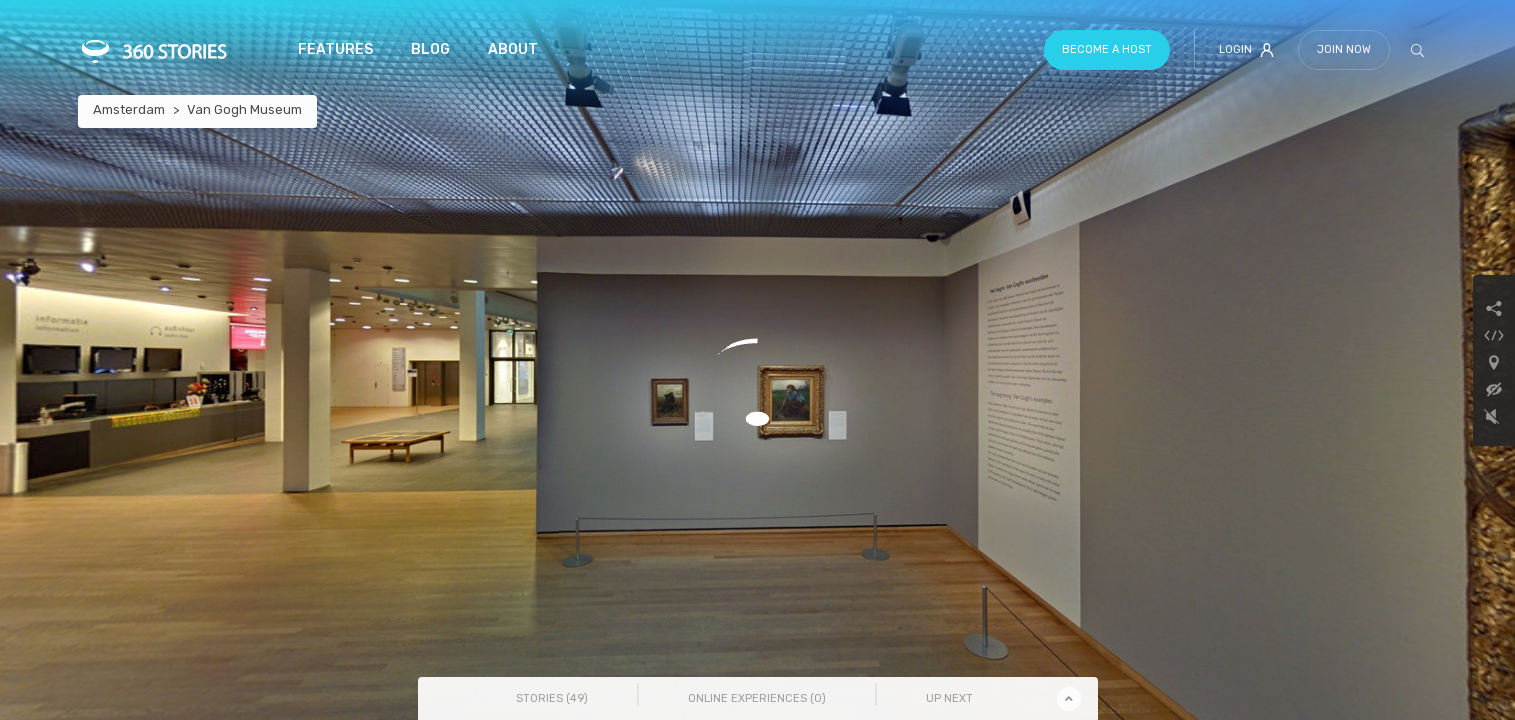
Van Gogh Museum (244, 109)
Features (335, 49)
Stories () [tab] (552, 698)
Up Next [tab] (949, 698)
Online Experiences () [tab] (757, 698)
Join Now (1344, 49)
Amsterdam (129, 109)
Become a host (1107, 49)
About (513, 49)
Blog (430, 49)
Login (1246, 50)
